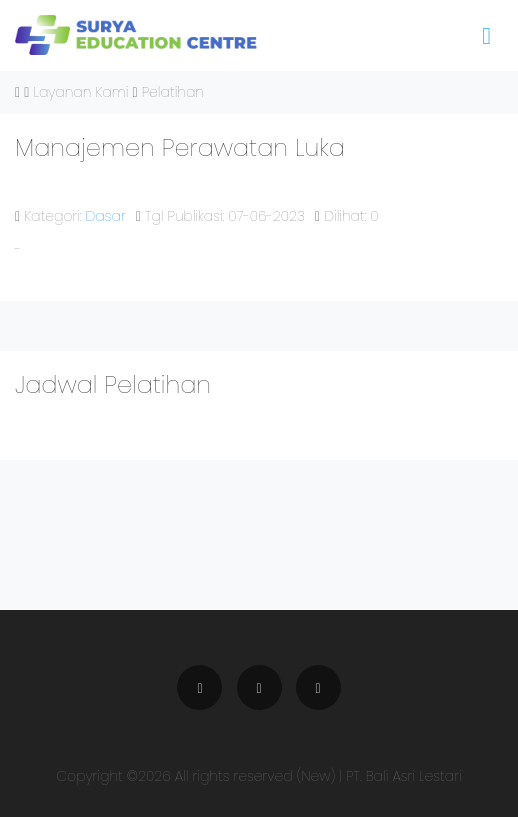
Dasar (106, 216)
